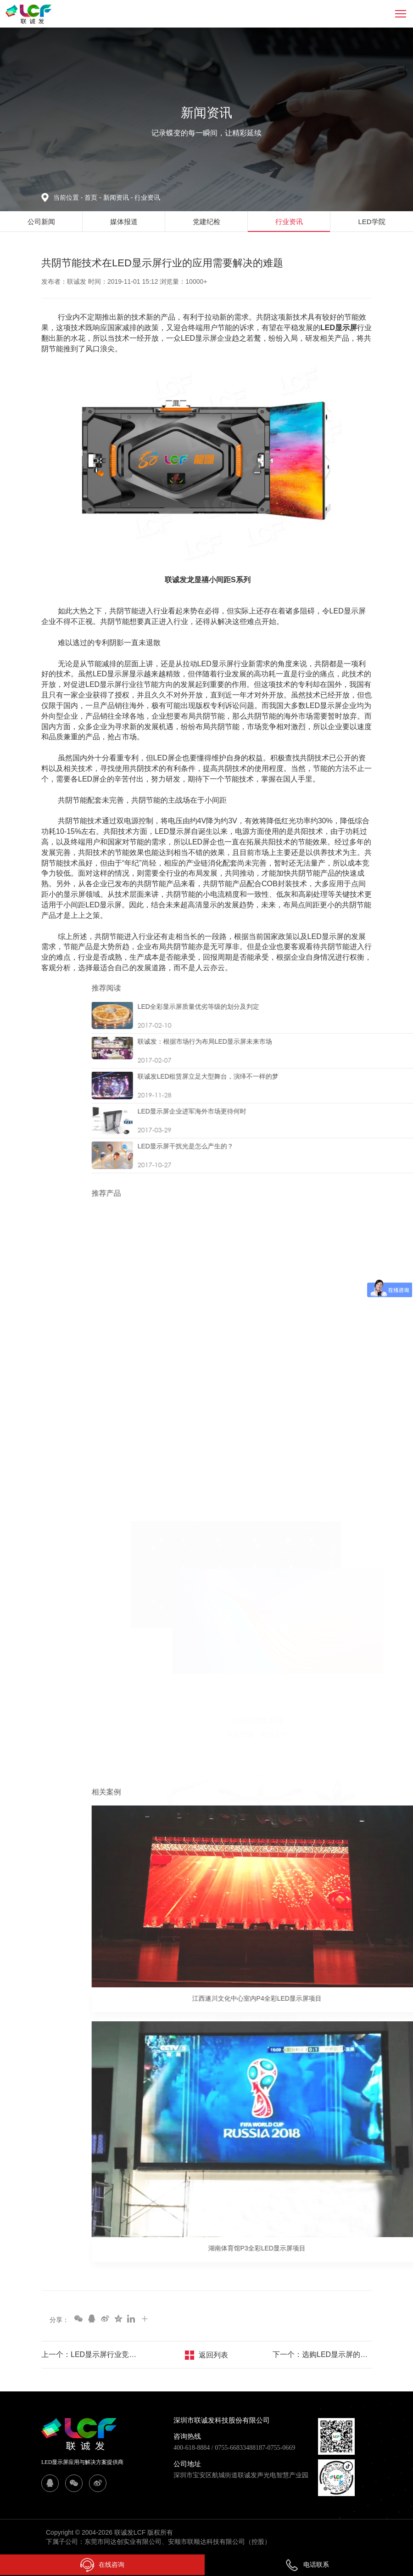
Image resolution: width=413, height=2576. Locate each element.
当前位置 (68, 197)
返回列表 (213, 2355)
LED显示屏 (338, 328)
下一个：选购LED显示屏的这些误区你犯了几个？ (322, 2354)
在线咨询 (102, 2565)
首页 (91, 197)
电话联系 (307, 2564)
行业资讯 (147, 197)
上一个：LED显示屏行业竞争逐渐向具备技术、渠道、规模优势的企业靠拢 (90, 2354)
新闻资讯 (118, 197)
